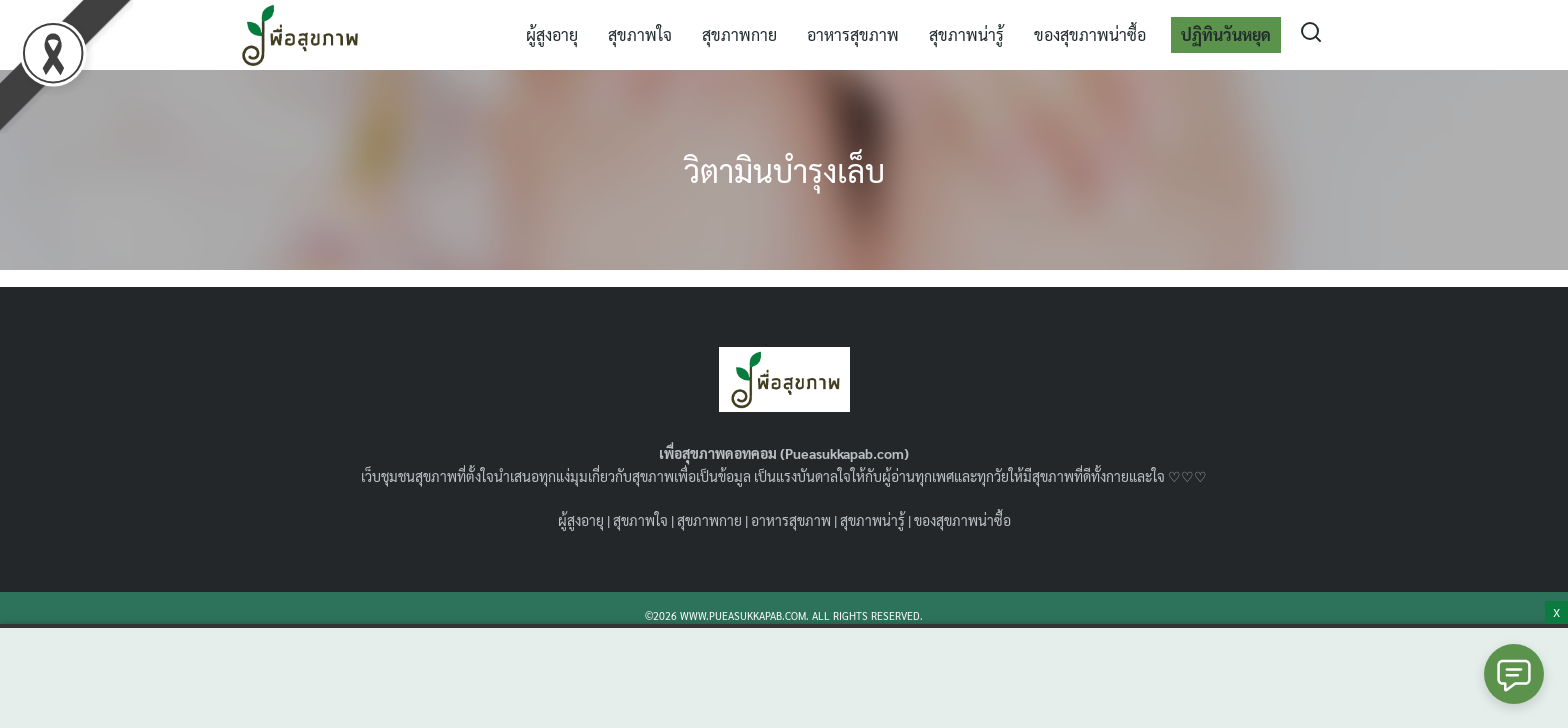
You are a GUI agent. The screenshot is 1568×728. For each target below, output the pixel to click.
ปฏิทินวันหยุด (1226, 34)
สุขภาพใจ (640, 34)
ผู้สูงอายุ (552, 34)
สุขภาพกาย (739, 34)
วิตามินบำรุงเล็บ (784, 169)
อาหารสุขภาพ (853, 34)
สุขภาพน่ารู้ (966, 34)
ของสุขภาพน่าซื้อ (1090, 34)
